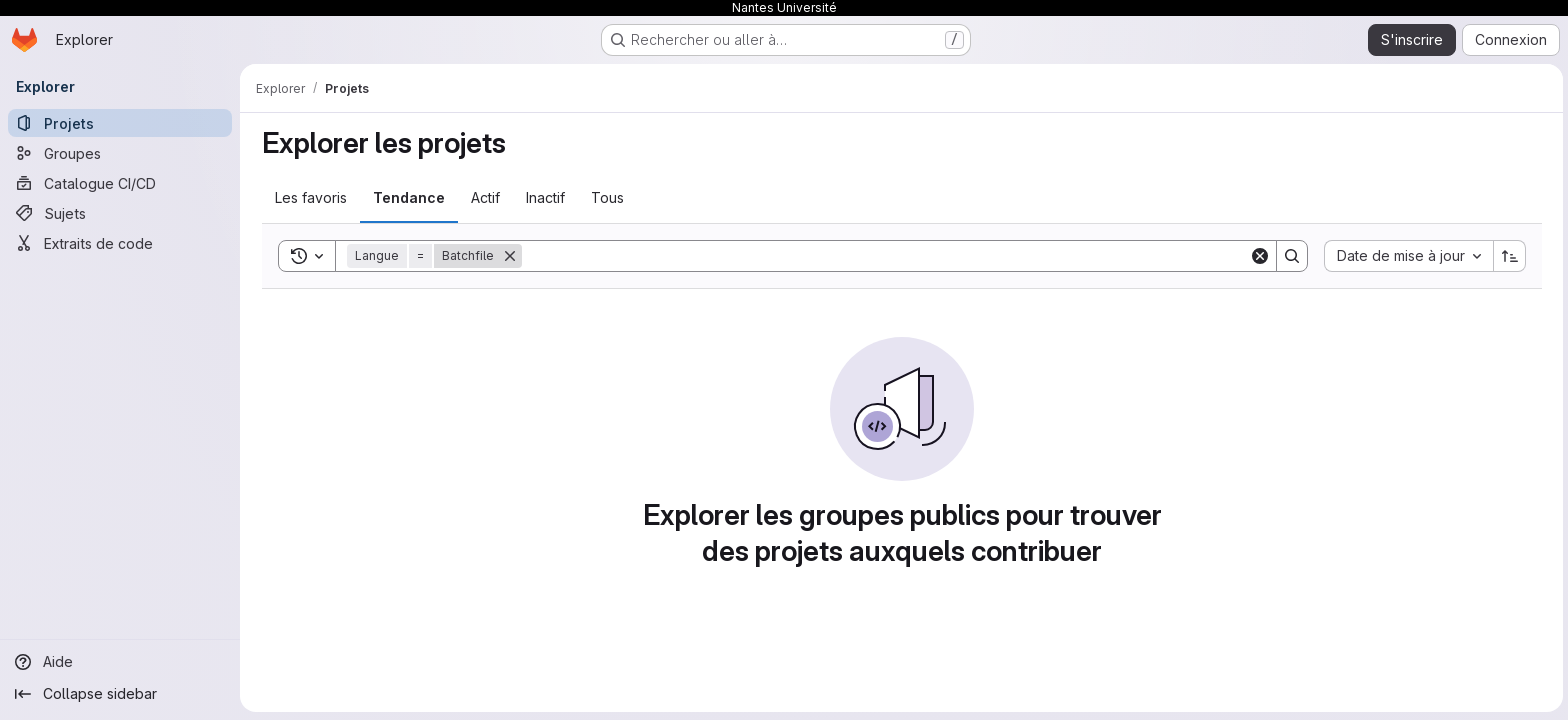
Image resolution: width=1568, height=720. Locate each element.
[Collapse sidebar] (120, 694)
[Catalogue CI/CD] (120, 183)
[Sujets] (120, 213)
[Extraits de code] (120, 243)
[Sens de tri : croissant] (1508, 256)
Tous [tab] (605, 197)
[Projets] (120, 123)
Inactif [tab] (543, 197)
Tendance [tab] (407, 197)
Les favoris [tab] (309, 197)
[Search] (883, 256)
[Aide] (120, 662)
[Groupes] (120, 153)
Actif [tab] (483, 197)
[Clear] (1258, 256)
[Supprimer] (508, 256)
